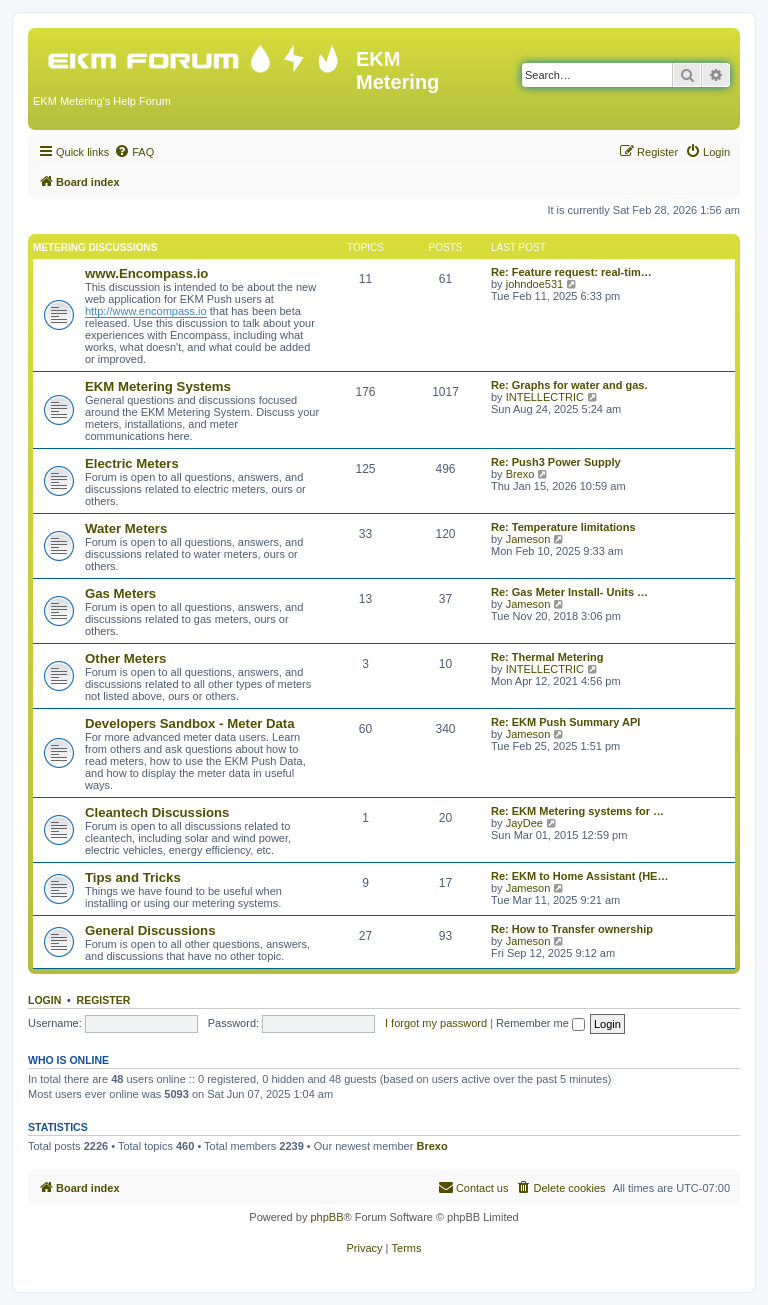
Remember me (540, 1023)
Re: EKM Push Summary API (565, 722)
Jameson (528, 539)
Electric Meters (132, 463)
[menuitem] (134, 152)
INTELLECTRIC (545, 397)
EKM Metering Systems (158, 386)
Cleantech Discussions (157, 812)
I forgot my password (436, 1023)
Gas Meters (120, 593)
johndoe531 (535, 284)
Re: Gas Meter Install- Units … (569, 592)
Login (44, 1000)
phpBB (326, 1217)
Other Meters (125, 658)
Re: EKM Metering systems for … (577, 811)
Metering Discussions (95, 247)
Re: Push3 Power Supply (556, 462)
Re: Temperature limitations (563, 527)
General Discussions (150, 930)
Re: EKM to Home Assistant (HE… (579, 876)
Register (104, 1000)
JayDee (524, 823)
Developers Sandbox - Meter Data (190, 723)
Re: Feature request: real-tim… (571, 272)
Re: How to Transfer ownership (572, 929)
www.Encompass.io (146, 273)
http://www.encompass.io (146, 311)
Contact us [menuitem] (473, 1187)
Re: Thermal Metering (547, 657)
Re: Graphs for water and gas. (569, 385)
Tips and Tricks (133, 877)
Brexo (520, 474)
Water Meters (126, 528)
